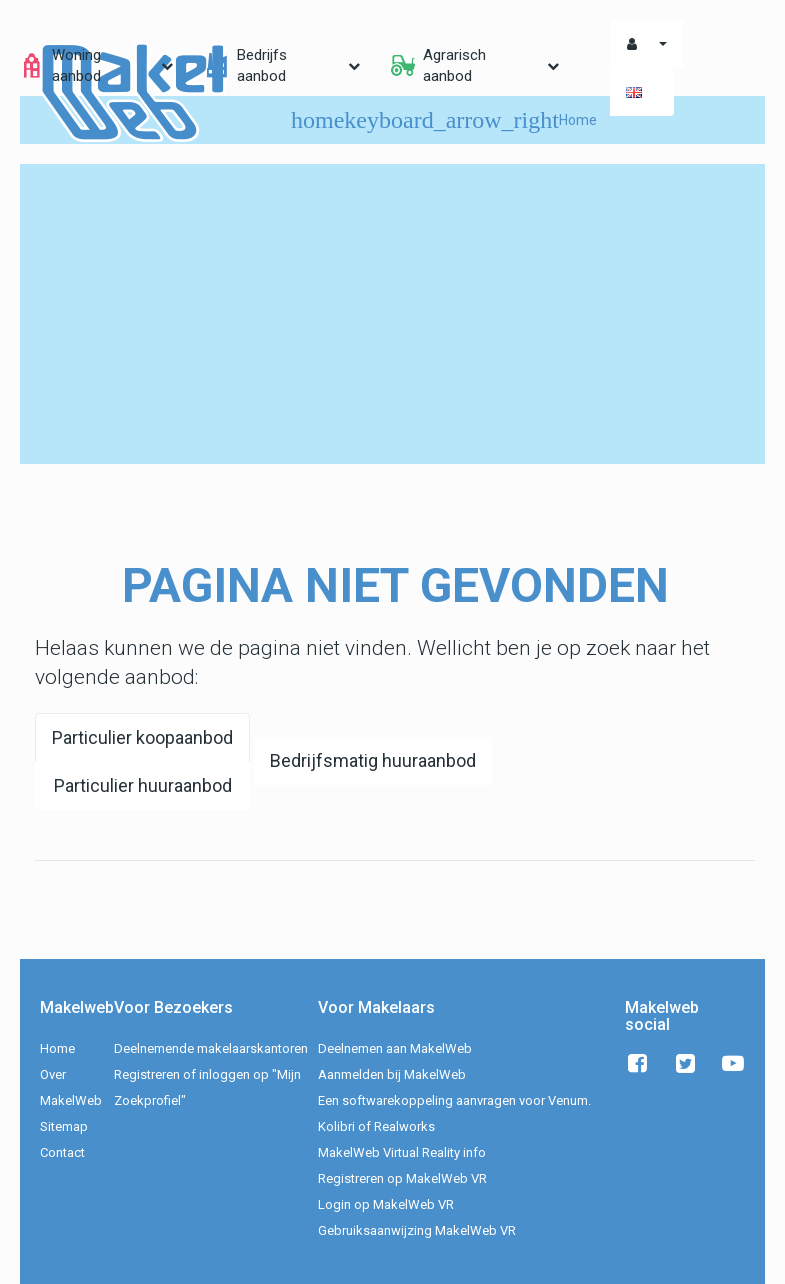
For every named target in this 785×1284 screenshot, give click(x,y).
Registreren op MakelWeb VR (402, 1178)
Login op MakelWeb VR (386, 1204)
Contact (62, 1152)
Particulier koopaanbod (142, 737)
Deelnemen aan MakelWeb (395, 1048)
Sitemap (64, 1126)
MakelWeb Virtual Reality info (402, 1152)
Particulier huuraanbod (143, 785)
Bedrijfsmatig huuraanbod (373, 760)
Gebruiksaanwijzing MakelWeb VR (417, 1230)
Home (57, 1048)
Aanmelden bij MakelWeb (392, 1074)
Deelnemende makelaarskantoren (211, 1048)
